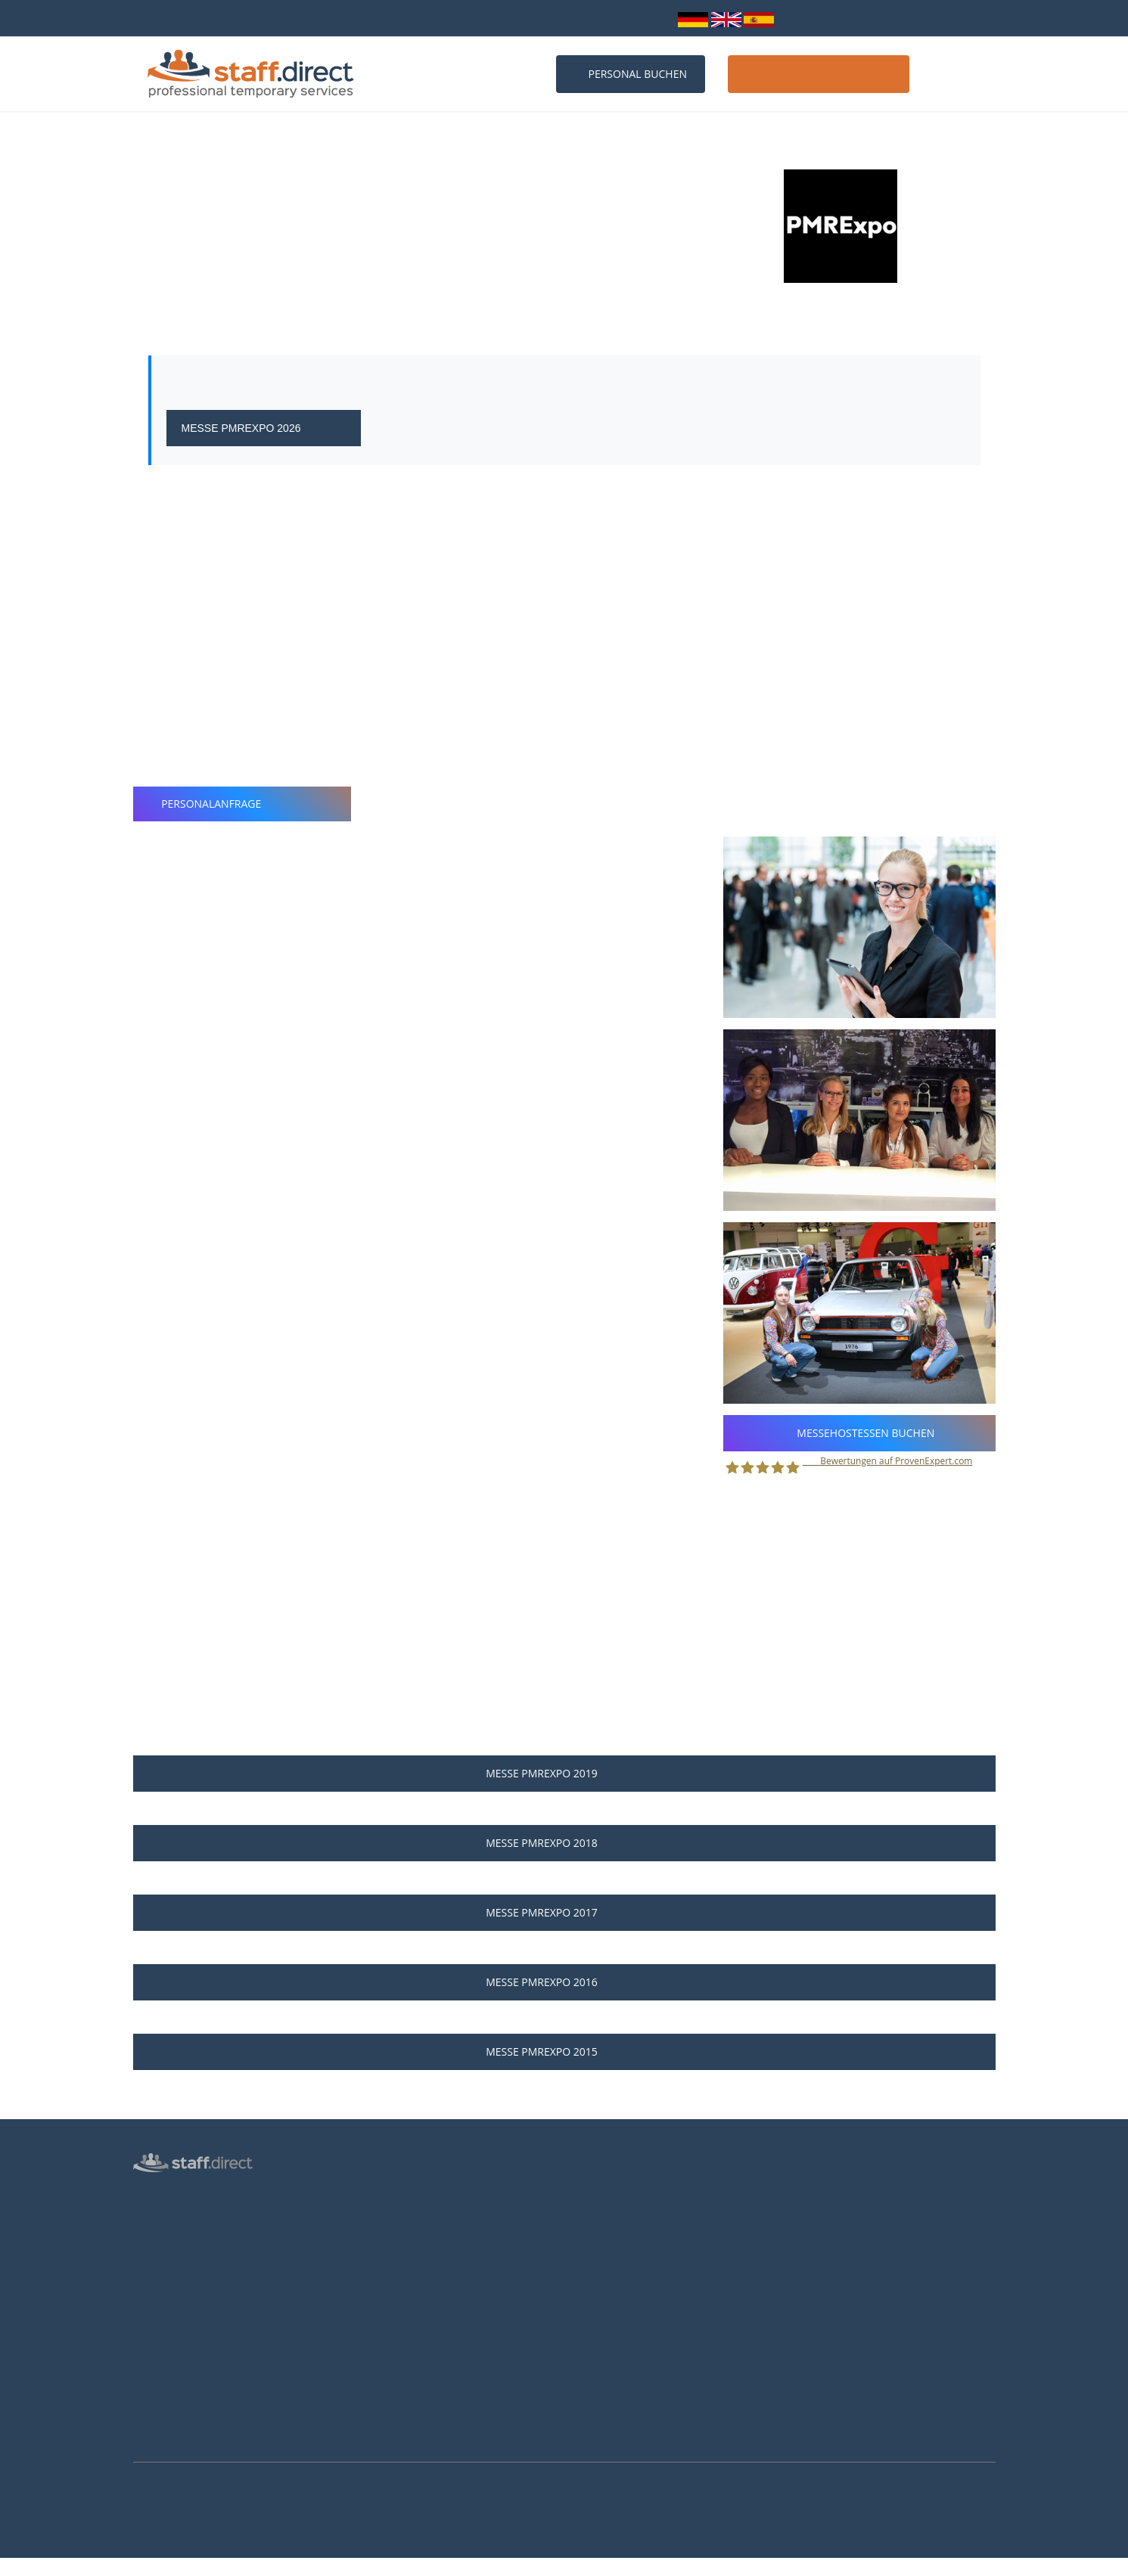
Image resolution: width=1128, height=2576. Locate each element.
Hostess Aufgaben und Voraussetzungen (668, 2238)
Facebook (822, 2265)
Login (651, 18)
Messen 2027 (384, 2238)
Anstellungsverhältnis (625, 2195)
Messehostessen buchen (859, 1433)
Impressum (159, 2390)
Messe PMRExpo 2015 (564, 2051)
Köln (171, 290)
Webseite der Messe (247, 320)
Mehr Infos (19, 2567)
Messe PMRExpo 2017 (564, 1912)
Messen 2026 (384, 2217)
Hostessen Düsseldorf (404, 2326)
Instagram (825, 2285)
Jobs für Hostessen (618, 2217)
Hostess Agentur (171, 2192)
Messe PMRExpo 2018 (564, 1843)
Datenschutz (162, 2324)
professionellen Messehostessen (647, 535)
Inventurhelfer (166, 2258)
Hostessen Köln (389, 2304)
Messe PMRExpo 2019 (564, 1773)
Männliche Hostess (176, 2280)
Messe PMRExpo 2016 (564, 1982)
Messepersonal (168, 2236)
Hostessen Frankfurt (400, 2348)
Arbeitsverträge (168, 2434)
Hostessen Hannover (401, 2370)
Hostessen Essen (392, 2392)
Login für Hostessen (179, 2302)
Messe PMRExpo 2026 (264, 428)
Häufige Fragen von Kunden (417, 2260)
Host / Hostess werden (818, 74)
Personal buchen (630, 74)
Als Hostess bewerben (626, 2260)
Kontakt (958, 74)
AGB (143, 2368)
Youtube (821, 2306)
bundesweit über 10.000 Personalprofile (230, 18)
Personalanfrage (242, 803)
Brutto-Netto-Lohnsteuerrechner (651, 2282)
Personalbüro (164, 2214)
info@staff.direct (566, 18)
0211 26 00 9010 (457, 18)
